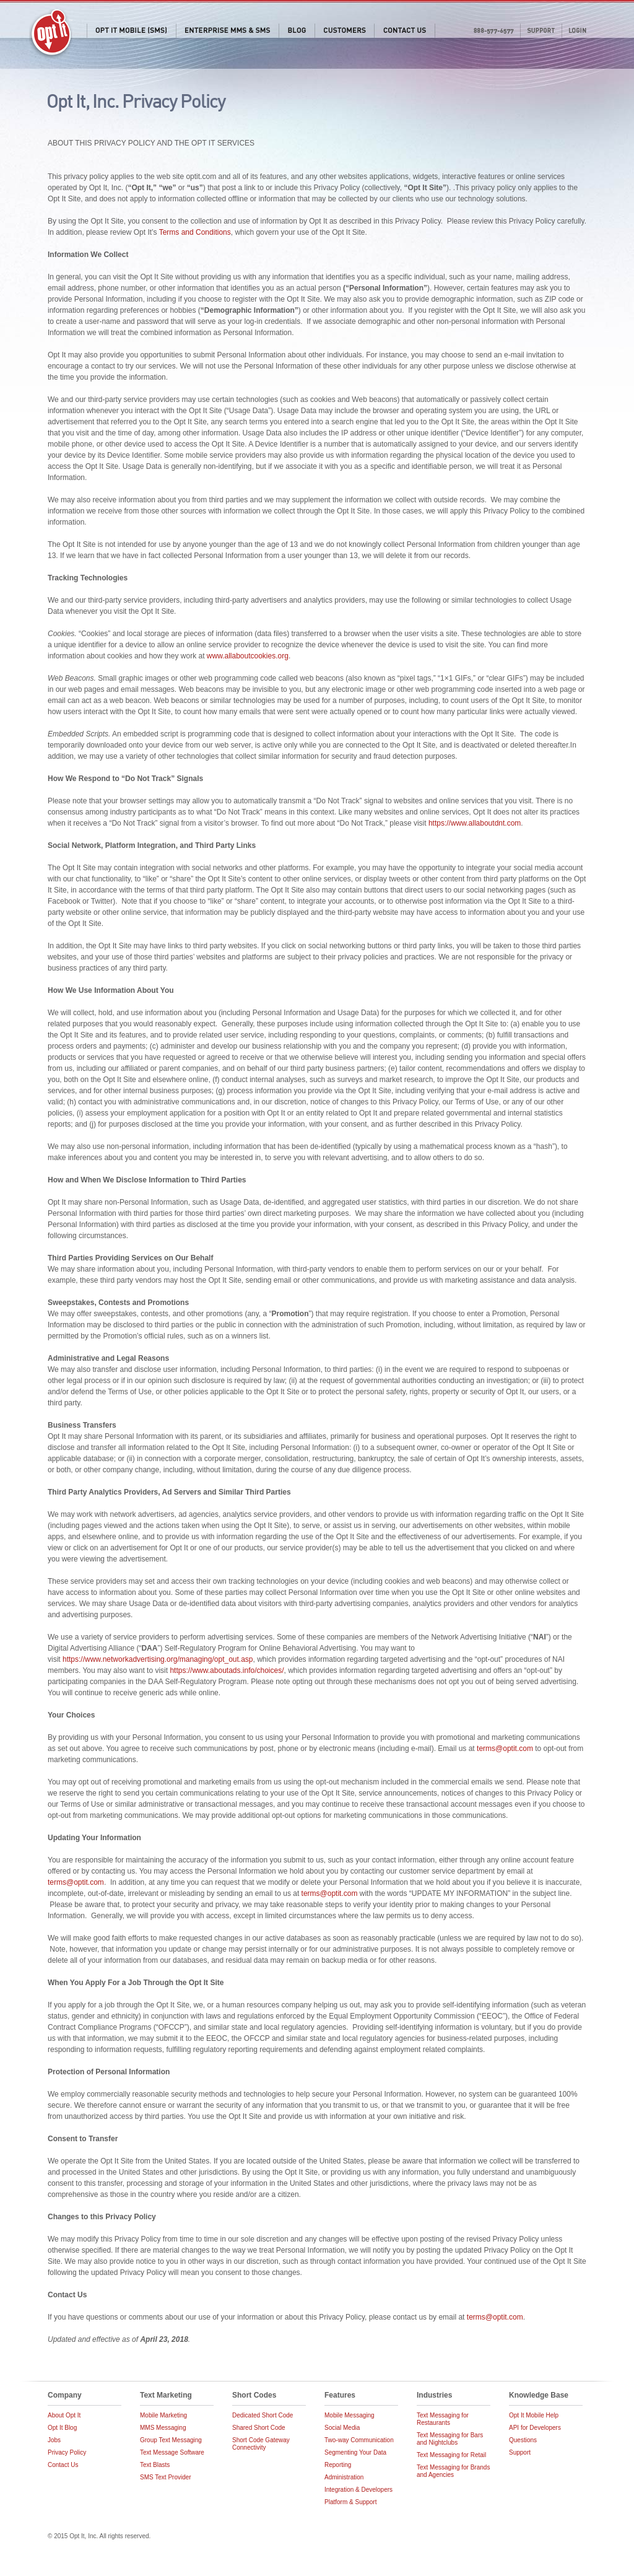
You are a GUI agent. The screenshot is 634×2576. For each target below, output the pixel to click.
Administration (343, 2477)
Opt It (50, 34)
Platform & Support (350, 2502)
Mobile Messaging (349, 2415)
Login (577, 31)
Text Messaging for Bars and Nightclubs (450, 2439)
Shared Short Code (258, 2427)
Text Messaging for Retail (451, 2455)
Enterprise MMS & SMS (227, 31)
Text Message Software (172, 2452)
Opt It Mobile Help (533, 2415)
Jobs (54, 2440)
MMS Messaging (163, 2427)
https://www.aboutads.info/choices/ (227, 1670)
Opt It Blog (62, 2427)
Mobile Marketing (163, 2415)
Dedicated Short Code (262, 2415)
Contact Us (404, 31)
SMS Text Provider (165, 2477)
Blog (297, 31)
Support (541, 31)
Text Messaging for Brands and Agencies (453, 2471)
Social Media (342, 2427)
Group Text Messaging (171, 2440)
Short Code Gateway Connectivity (261, 2444)
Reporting (337, 2464)
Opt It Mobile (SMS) (131, 31)
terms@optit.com (505, 1748)
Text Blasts (155, 2464)
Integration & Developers (358, 2489)
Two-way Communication (359, 2440)
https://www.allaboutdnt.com (474, 823)
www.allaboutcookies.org (248, 656)
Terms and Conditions (195, 232)
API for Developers (535, 2427)
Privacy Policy (67, 2452)
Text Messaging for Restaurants (443, 2419)
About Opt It (64, 2415)
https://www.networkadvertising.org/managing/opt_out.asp (158, 1659)
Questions (523, 2440)
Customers (344, 31)
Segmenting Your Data (355, 2452)
